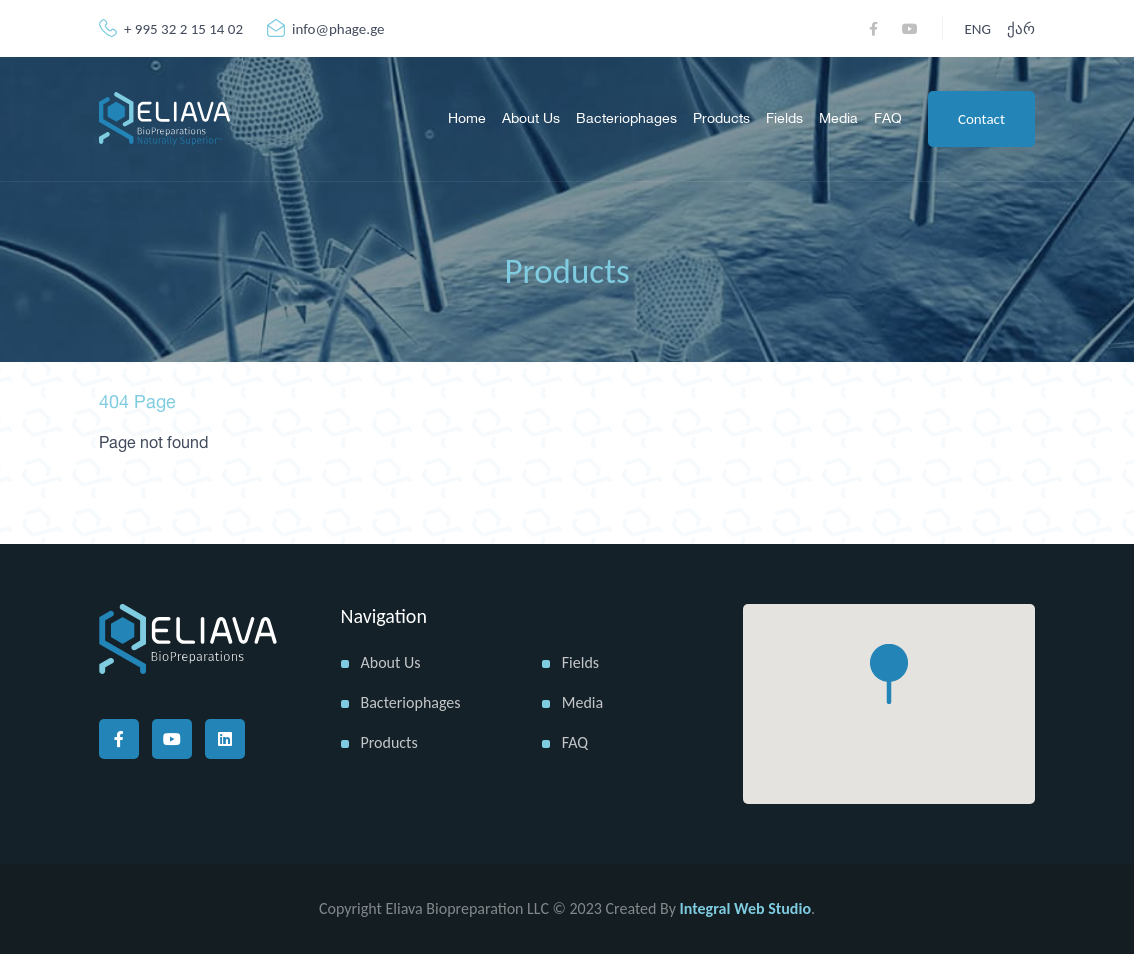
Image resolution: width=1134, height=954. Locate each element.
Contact (981, 119)
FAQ (888, 119)
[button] (889, 674)
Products (721, 119)
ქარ (1021, 29)
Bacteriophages (626, 119)
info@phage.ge (326, 28)
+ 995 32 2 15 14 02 (171, 28)
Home (467, 119)
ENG (978, 29)
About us (531, 119)
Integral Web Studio (745, 908)
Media (838, 119)
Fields (784, 119)
